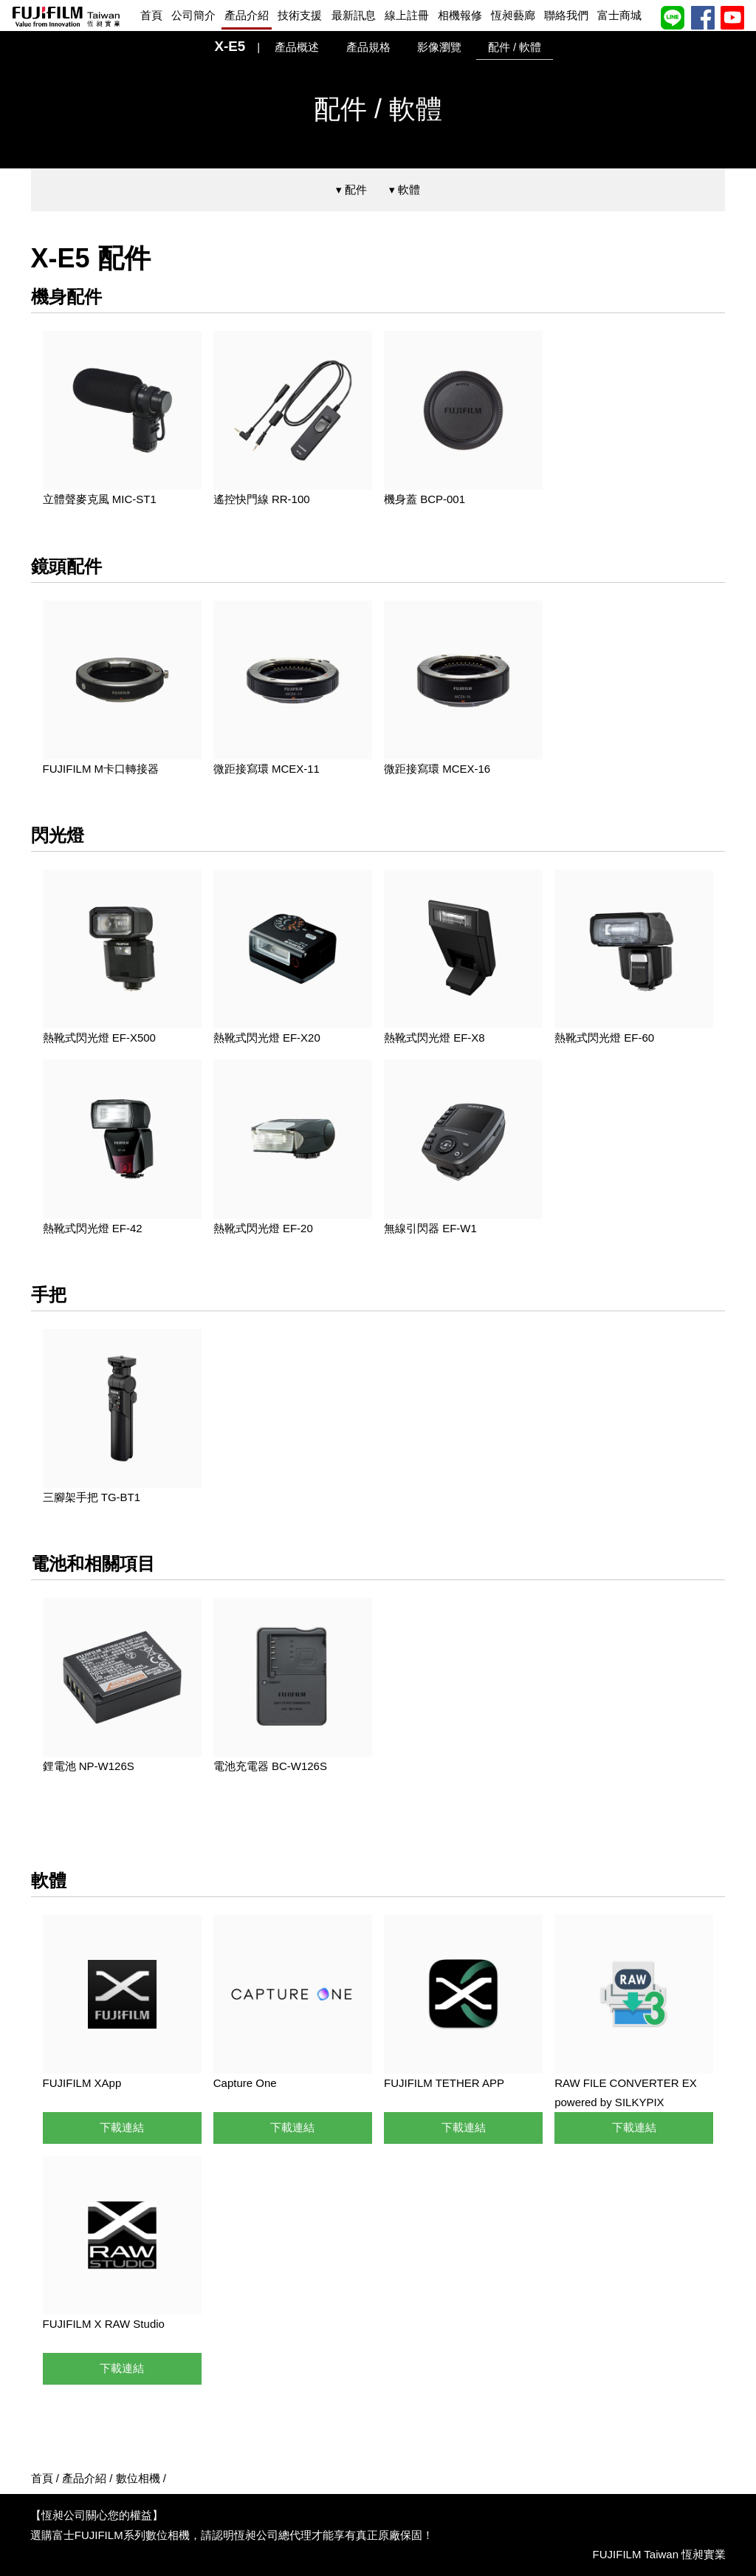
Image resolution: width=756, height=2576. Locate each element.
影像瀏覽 (439, 47)
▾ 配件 (351, 189)
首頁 (151, 15)
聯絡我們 (566, 15)
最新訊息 (353, 15)
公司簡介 (193, 15)
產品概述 (297, 47)
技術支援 (300, 15)
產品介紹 (246, 15)
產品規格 (368, 47)
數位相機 (138, 2478)
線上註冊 (407, 15)
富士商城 (619, 15)
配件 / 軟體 (515, 47)
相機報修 (460, 15)
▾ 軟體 (404, 189)
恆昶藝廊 (513, 15)
